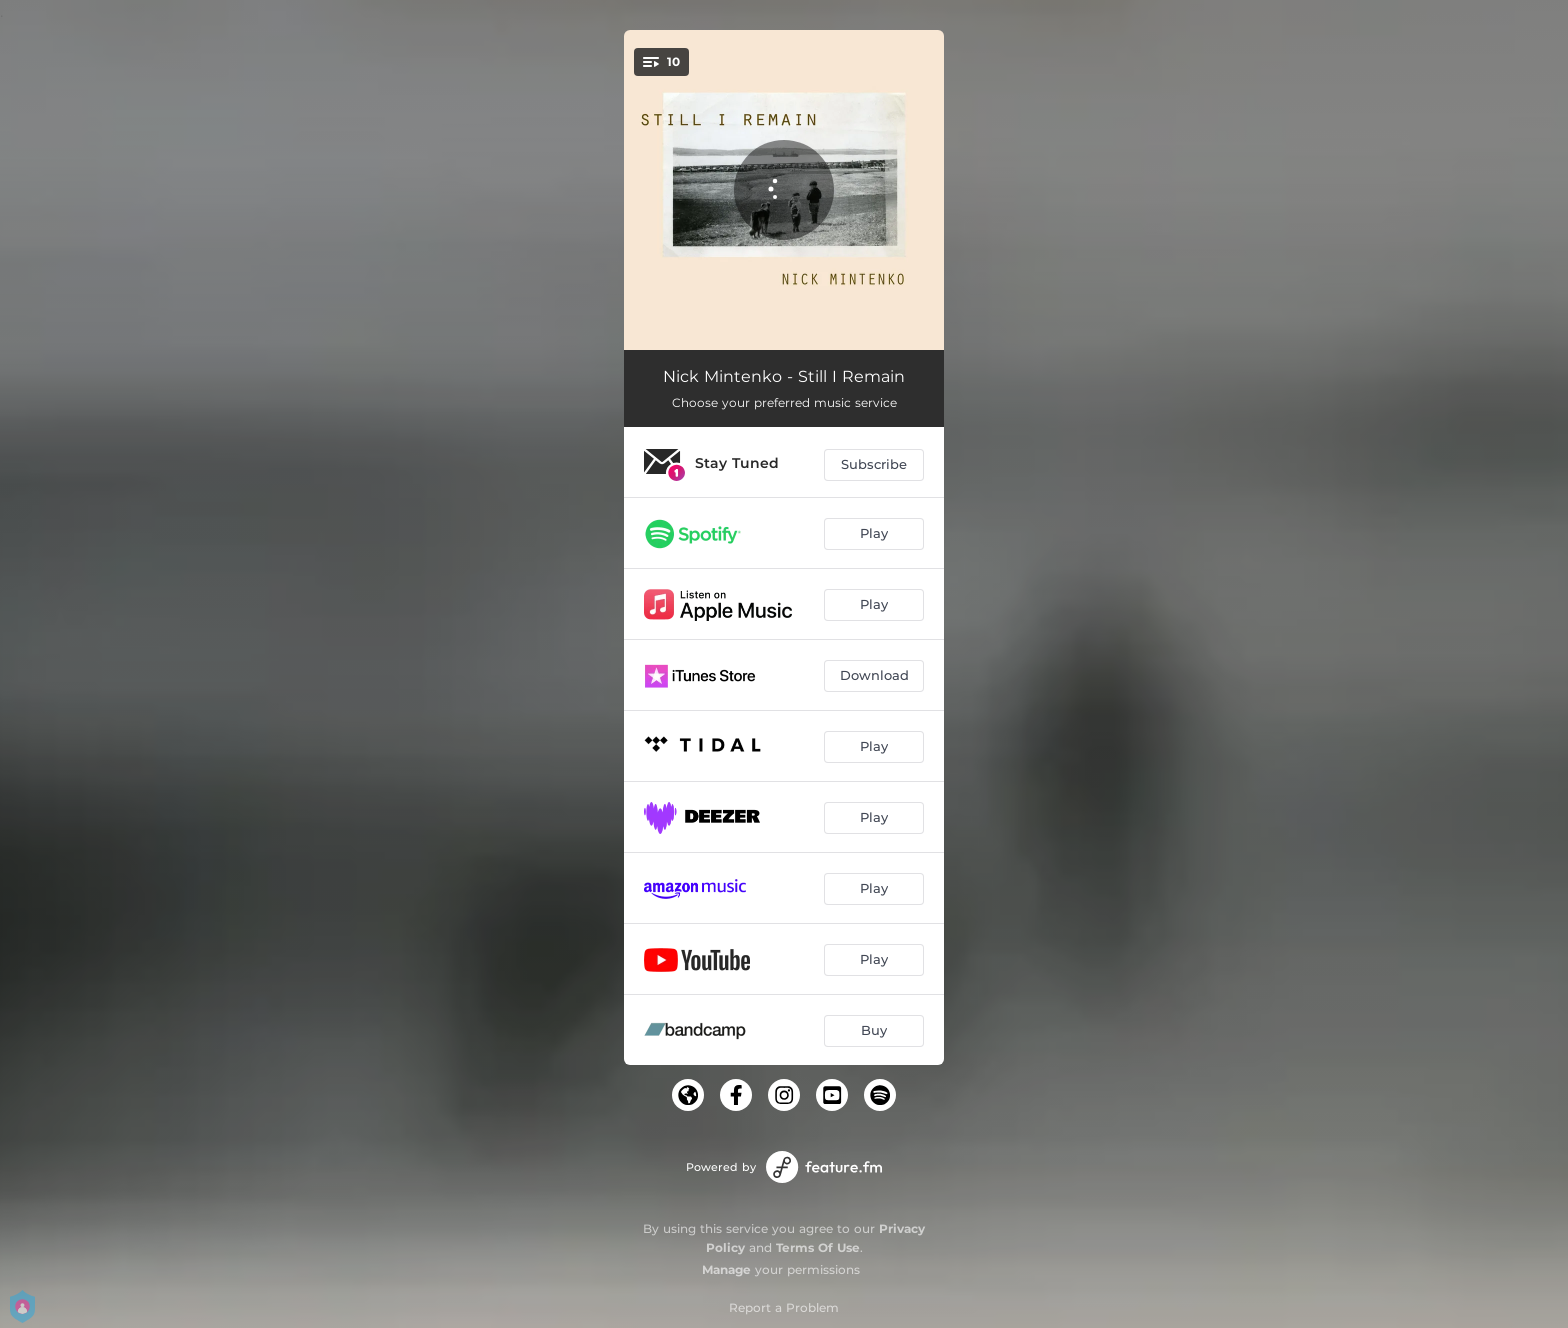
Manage (726, 1269)
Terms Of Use (818, 1247)
